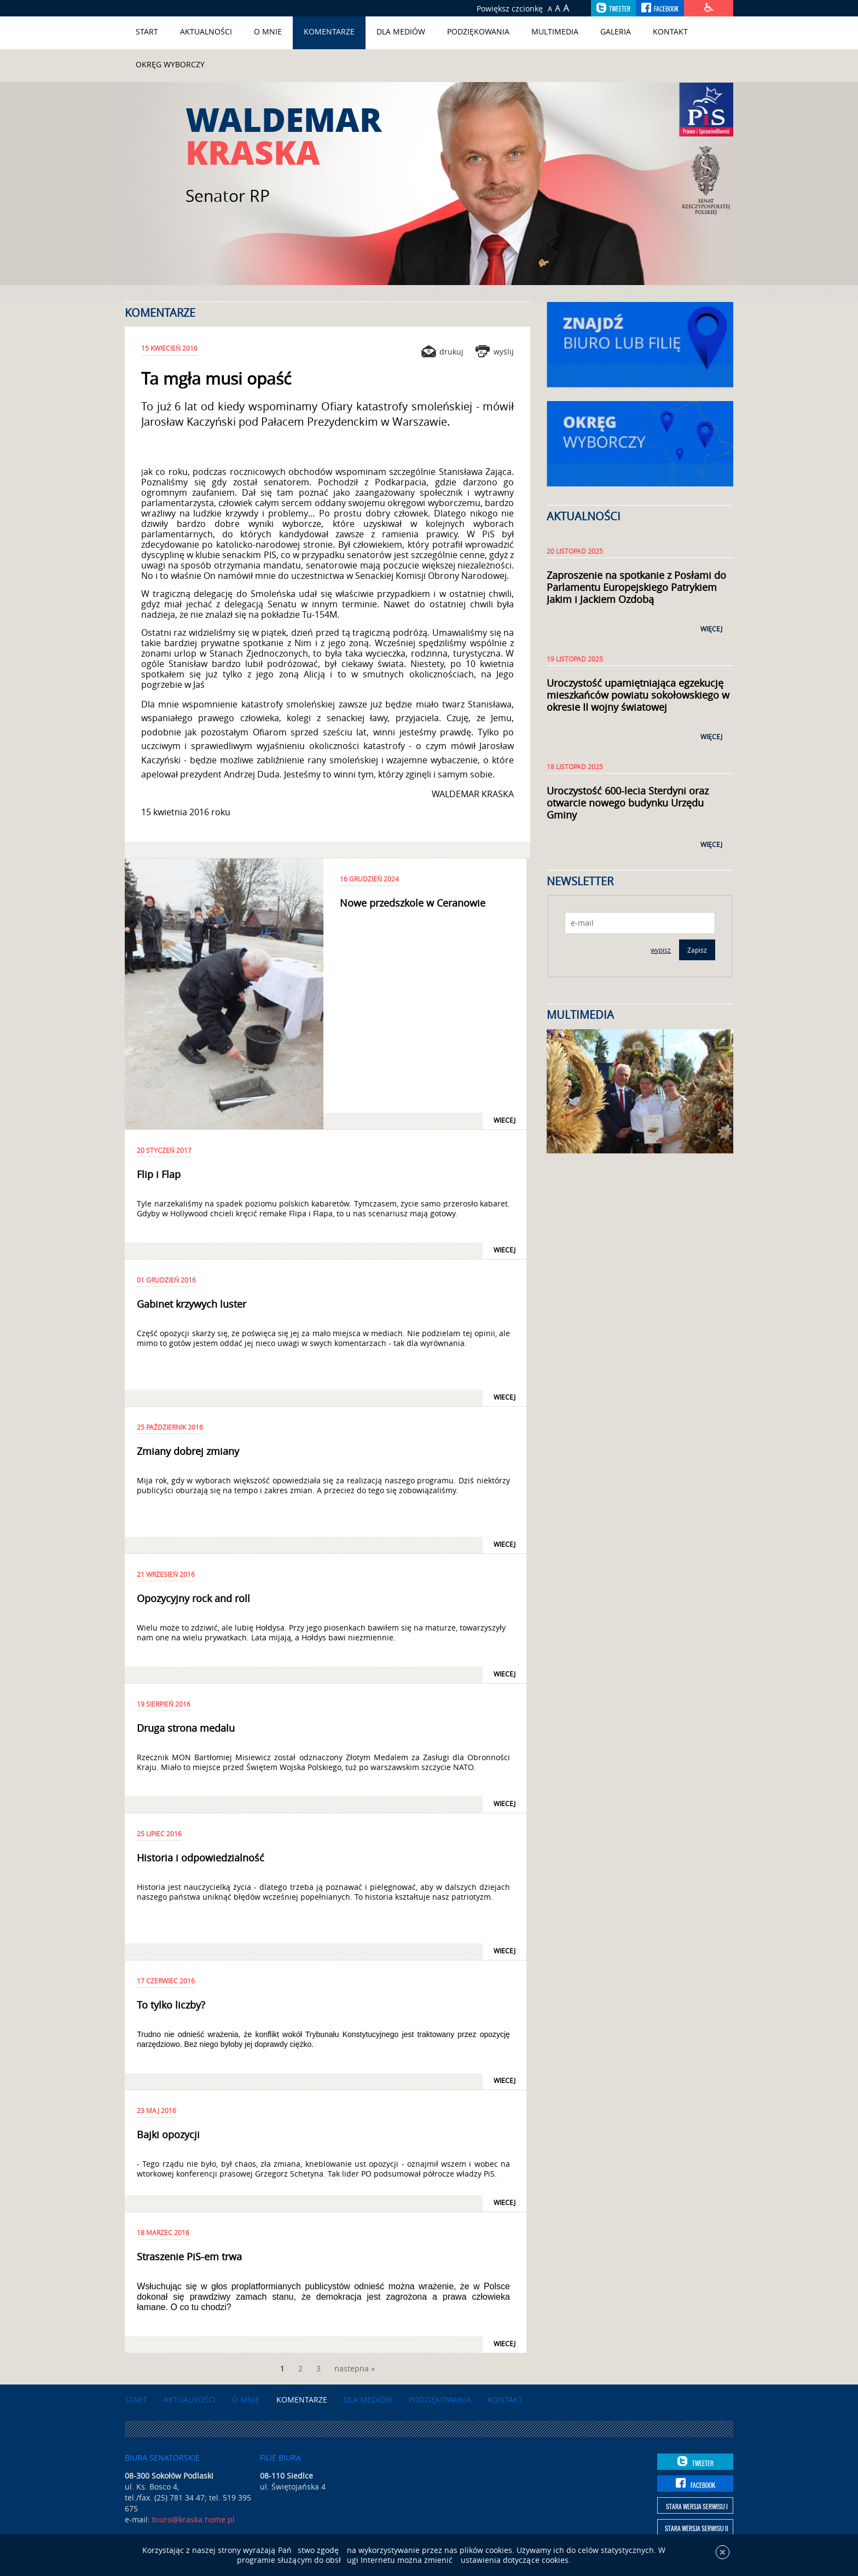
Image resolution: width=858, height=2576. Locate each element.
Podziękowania (478, 31)
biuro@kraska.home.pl (193, 2519)
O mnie (268, 31)
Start (147, 31)
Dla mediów (400, 31)
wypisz (661, 949)
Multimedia (554, 31)
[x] (722, 2558)
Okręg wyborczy (170, 64)
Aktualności (206, 31)
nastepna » (354, 2368)
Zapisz (697, 949)
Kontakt (670, 31)
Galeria (615, 31)
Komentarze (329, 31)
